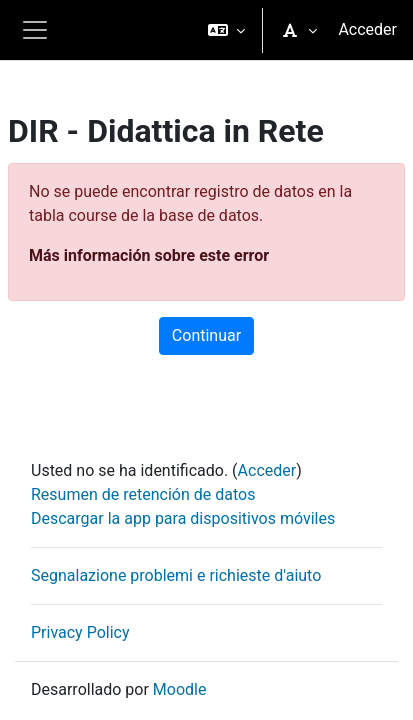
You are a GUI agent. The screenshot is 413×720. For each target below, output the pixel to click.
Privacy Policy (80, 632)
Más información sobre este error (149, 255)
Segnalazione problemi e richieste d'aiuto (176, 575)
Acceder (367, 29)
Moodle (180, 689)
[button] (226, 30)
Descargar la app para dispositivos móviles (183, 518)
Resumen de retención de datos (143, 494)
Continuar (206, 335)
